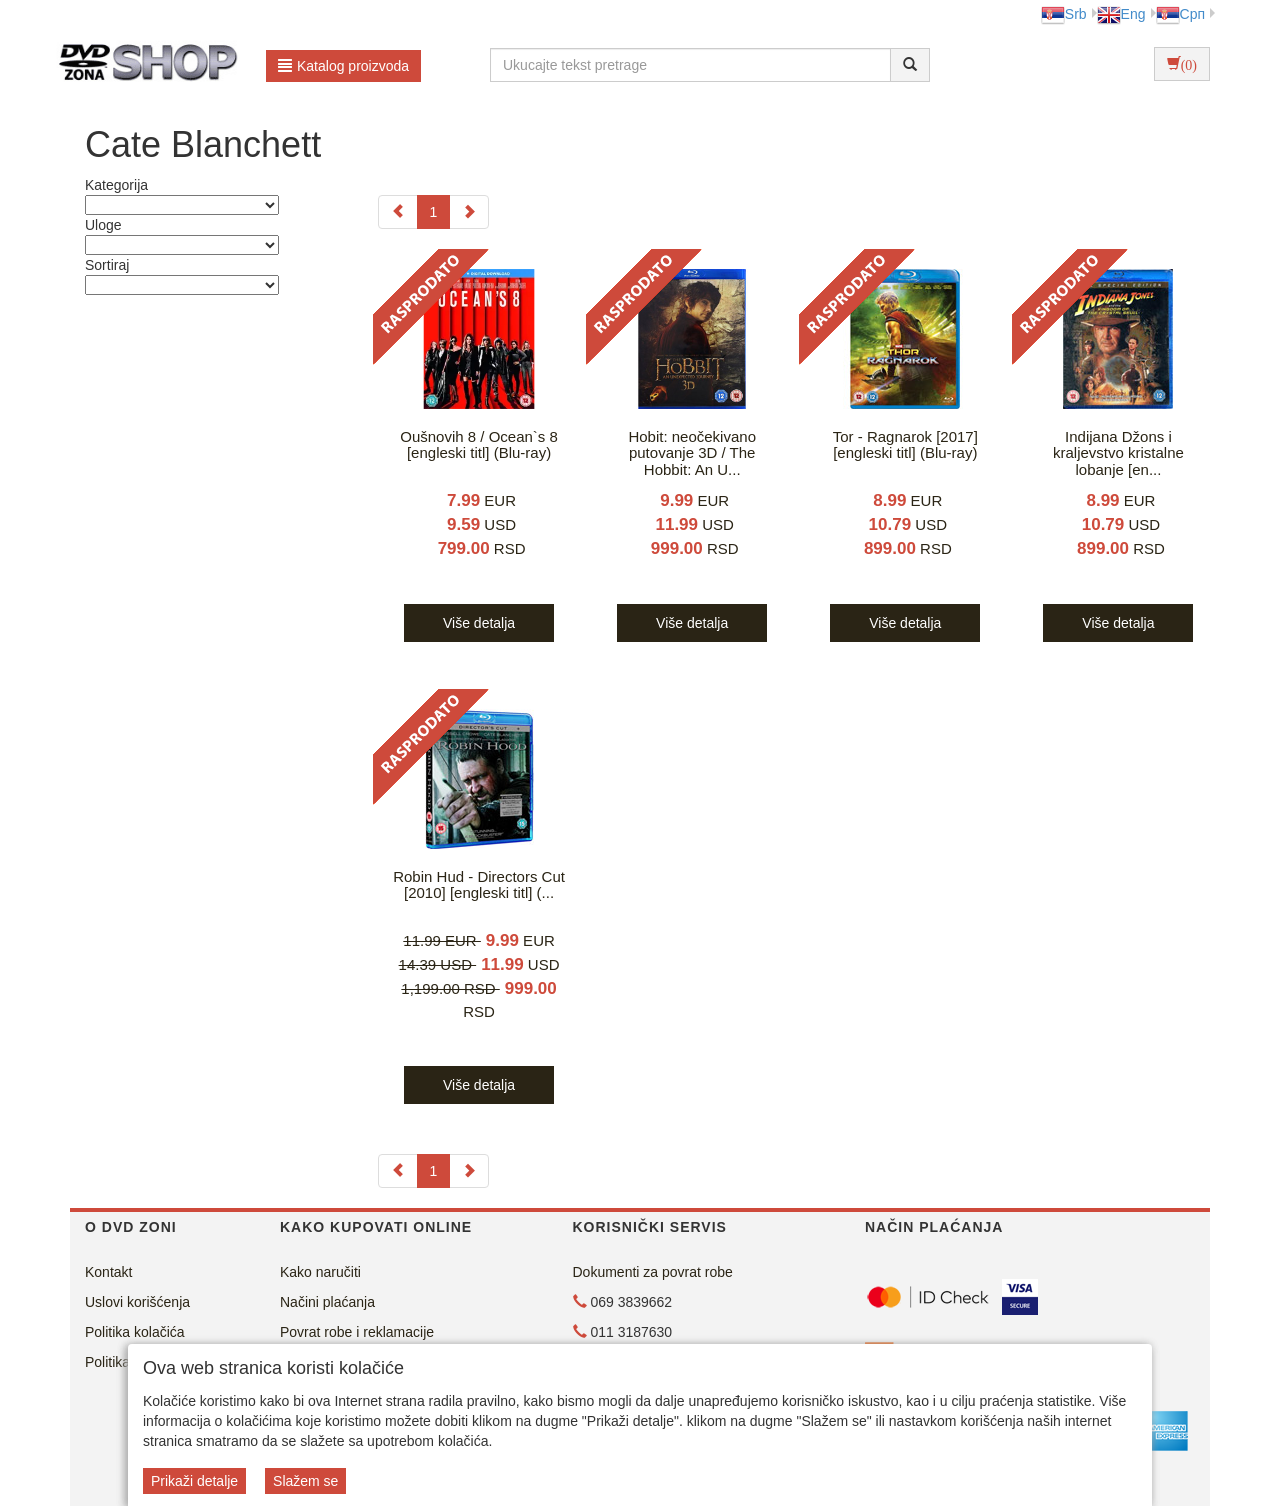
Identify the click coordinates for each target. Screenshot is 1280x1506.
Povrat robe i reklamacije (357, 1332)
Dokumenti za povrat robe (653, 1272)
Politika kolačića (135, 1332)
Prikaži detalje (194, 1481)
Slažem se (305, 1481)
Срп (1180, 14)
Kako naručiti (320, 1272)
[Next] (469, 212)
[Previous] (398, 212)
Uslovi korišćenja (137, 1302)
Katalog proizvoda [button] (343, 66)
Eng (1121, 14)
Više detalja (479, 623)
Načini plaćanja (327, 1302)
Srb (1064, 14)
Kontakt (108, 1272)
